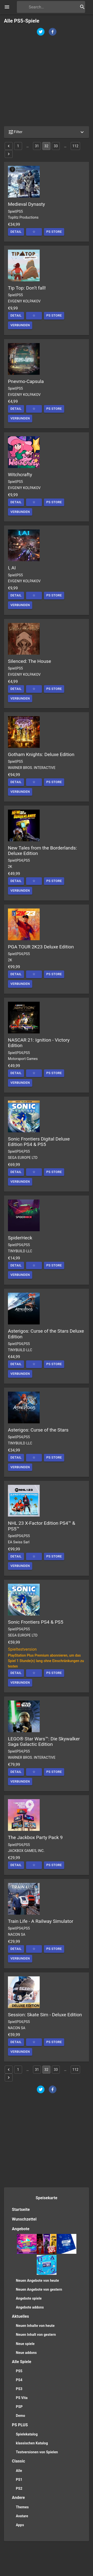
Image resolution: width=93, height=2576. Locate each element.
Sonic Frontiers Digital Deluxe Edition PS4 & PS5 (39, 1141)
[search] (48, 7)
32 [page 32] (46, 146)
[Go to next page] (9, 154)
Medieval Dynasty (26, 204)
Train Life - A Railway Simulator (40, 1921)
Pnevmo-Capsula (26, 381)
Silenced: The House (29, 661)
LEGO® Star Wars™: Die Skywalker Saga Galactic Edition (44, 1741)
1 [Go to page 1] (18, 146)
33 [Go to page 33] (56, 146)
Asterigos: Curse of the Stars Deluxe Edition (46, 1333)
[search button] (82, 7)
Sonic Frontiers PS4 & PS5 (35, 1622)
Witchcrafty (20, 474)
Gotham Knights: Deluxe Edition (41, 754)
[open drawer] (7, 7)
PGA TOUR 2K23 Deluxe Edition (41, 947)
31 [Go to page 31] (37, 146)
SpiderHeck (20, 1238)
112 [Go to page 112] (75, 146)
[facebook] (53, 32)
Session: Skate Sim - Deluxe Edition (45, 2015)
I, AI (12, 568)
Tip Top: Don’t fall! (27, 288)
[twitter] (41, 32)
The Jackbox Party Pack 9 (35, 1837)
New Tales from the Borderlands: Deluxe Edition (42, 850)
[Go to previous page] (9, 146)
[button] (46, 132)
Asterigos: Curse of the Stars (38, 1430)
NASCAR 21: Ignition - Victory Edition (39, 1042)
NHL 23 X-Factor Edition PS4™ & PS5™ (41, 1525)
